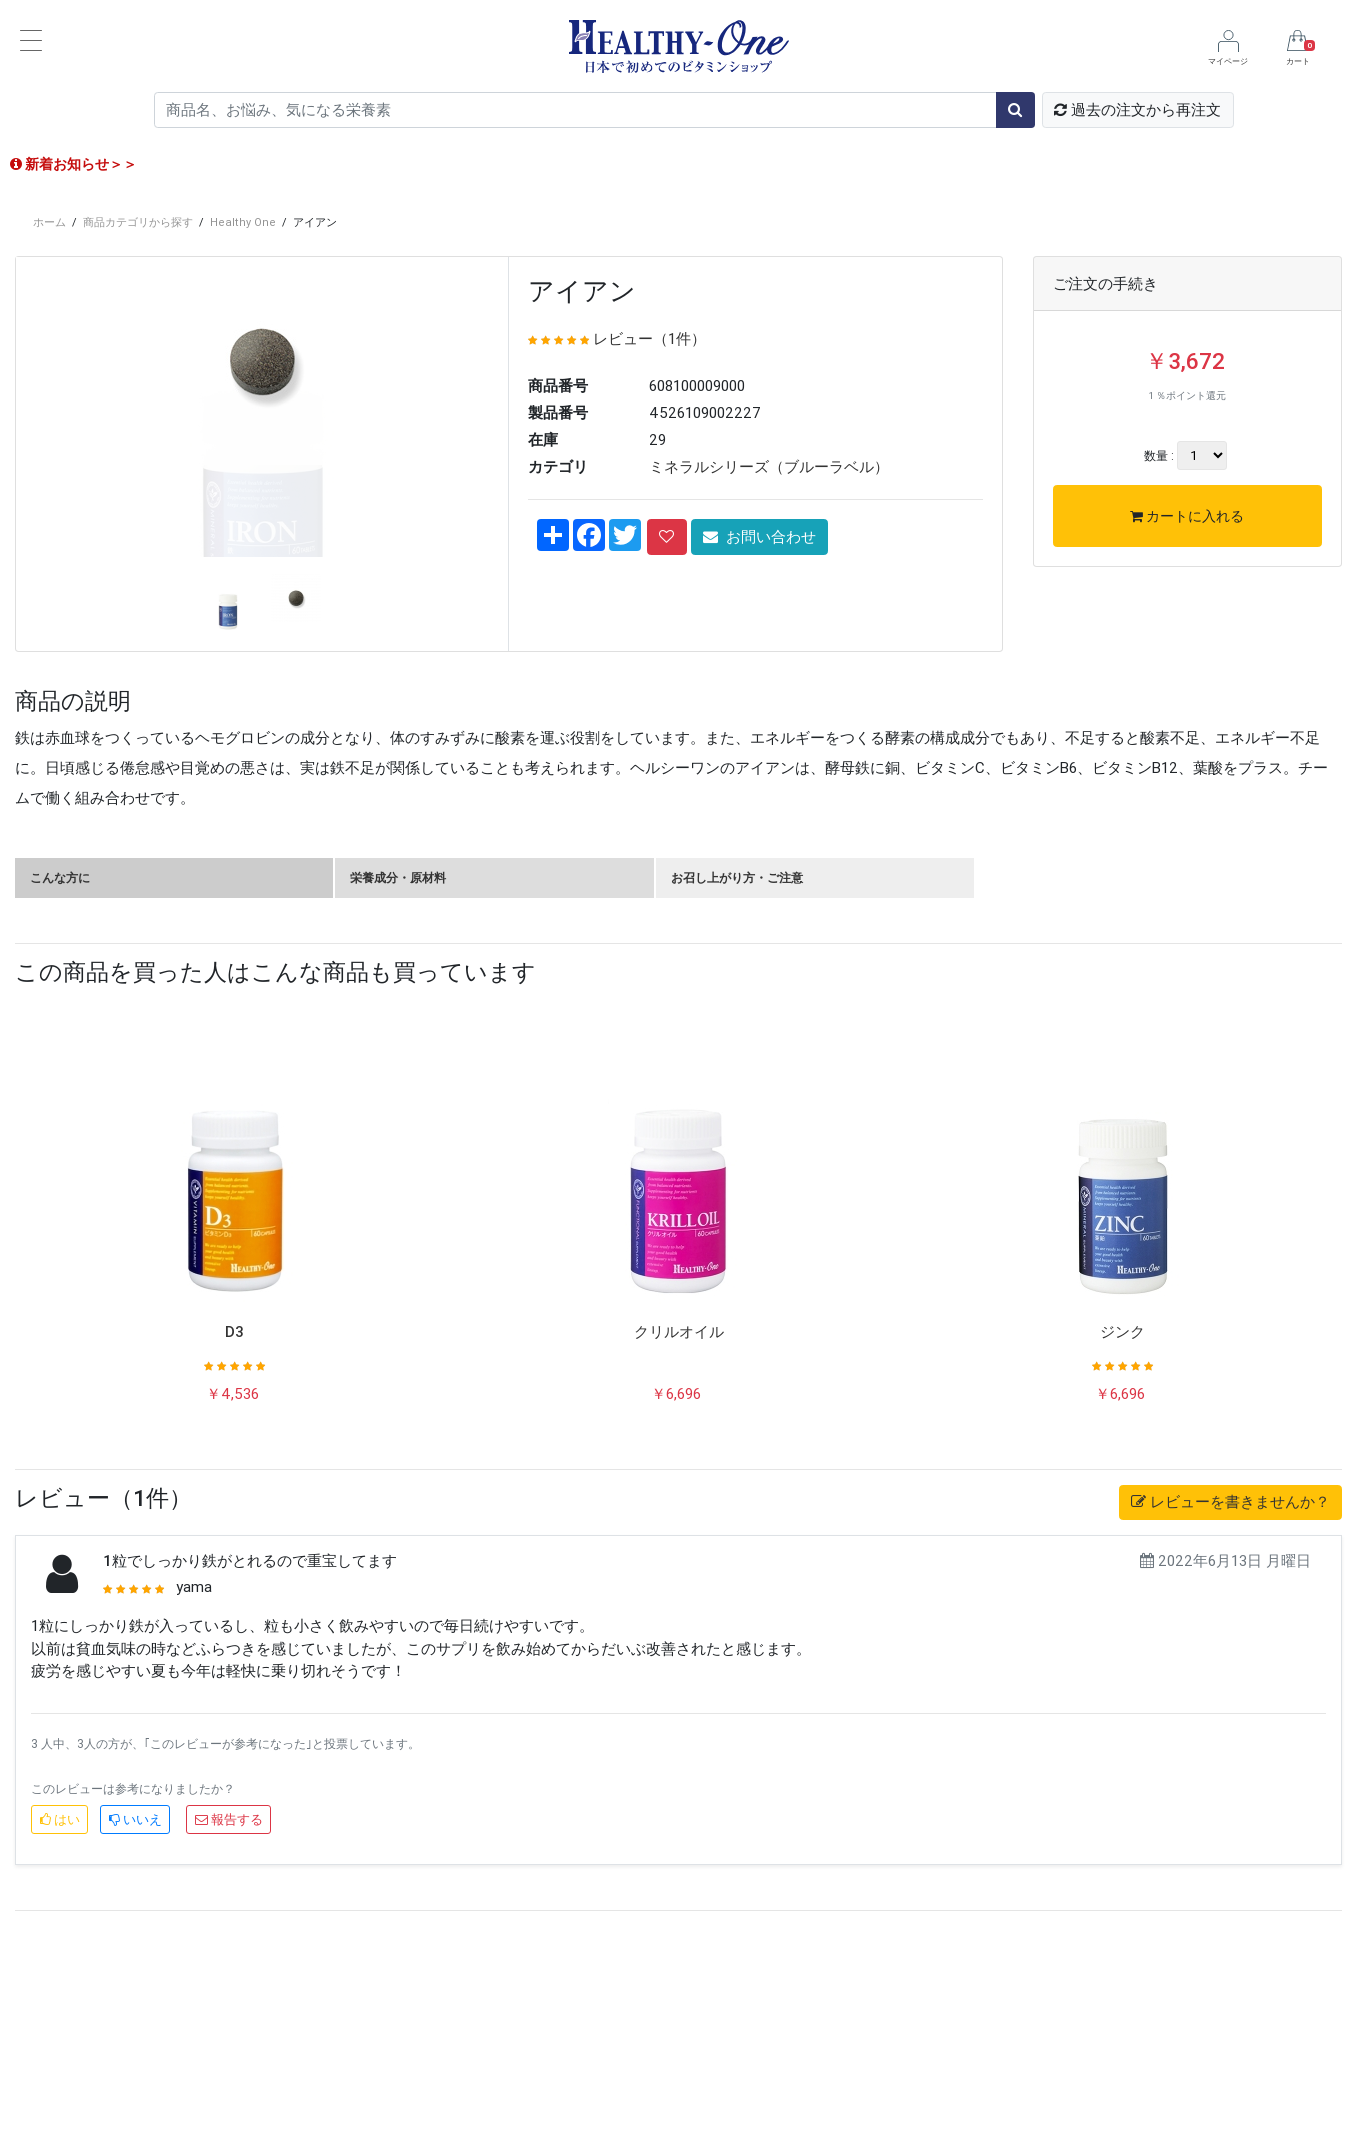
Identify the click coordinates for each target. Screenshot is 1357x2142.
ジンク (1122, 1531)
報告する (229, 2019)
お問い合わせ (759, 536)
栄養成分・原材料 (398, 1077)
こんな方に (60, 1077)
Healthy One (243, 222)
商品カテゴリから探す (138, 222)
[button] (53, 632)
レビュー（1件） (649, 338)
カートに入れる (1187, 516)
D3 (234, 1531)
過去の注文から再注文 (1137, 109)
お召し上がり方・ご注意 (737, 1077)
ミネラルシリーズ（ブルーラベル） (769, 466)
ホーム (49, 222)
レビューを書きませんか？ (1230, 1701)
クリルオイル (679, 1531)
